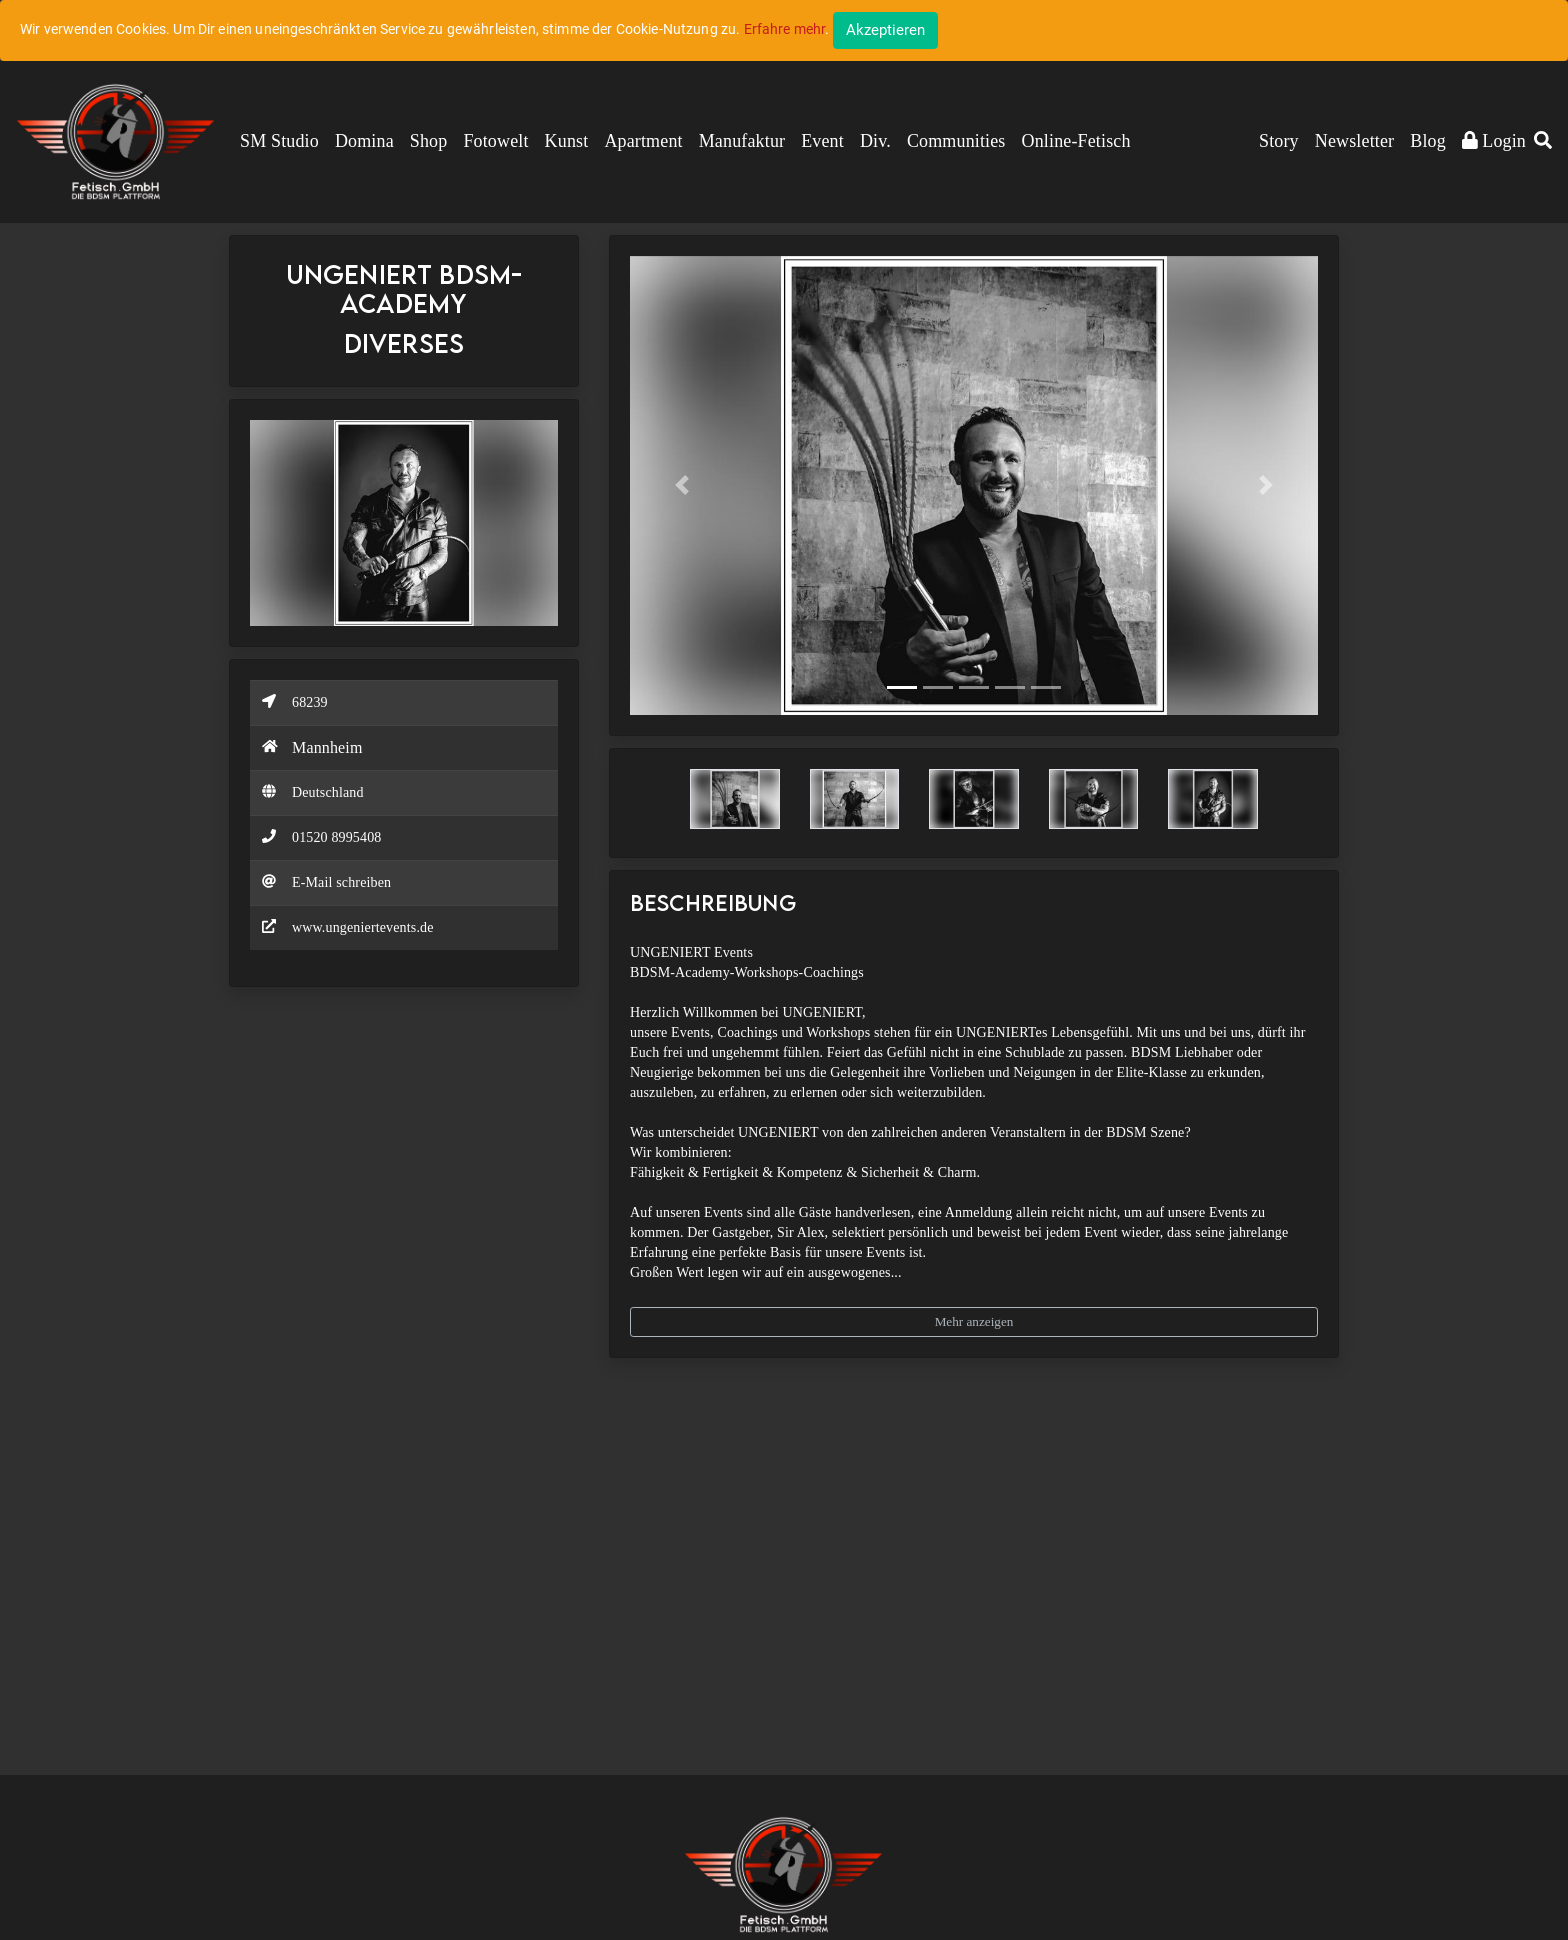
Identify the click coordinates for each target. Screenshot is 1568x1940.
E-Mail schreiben (341, 882)
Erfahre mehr (785, 29)
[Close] (885, 30)
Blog (1428, 141)
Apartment (643, 141)
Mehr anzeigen (974, 1321)
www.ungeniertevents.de (363, 927)
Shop (429, 141)
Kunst (567, 141)
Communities (956, 141)
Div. (875, 141)
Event (822, 141)
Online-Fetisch (1076, 141)
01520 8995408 (336, 837)
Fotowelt (495, 141)
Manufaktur (742, 141)
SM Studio (279, 141)
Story (1279, 141)
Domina (364, 141)
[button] (1543, 142)
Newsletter (1354, 141)
